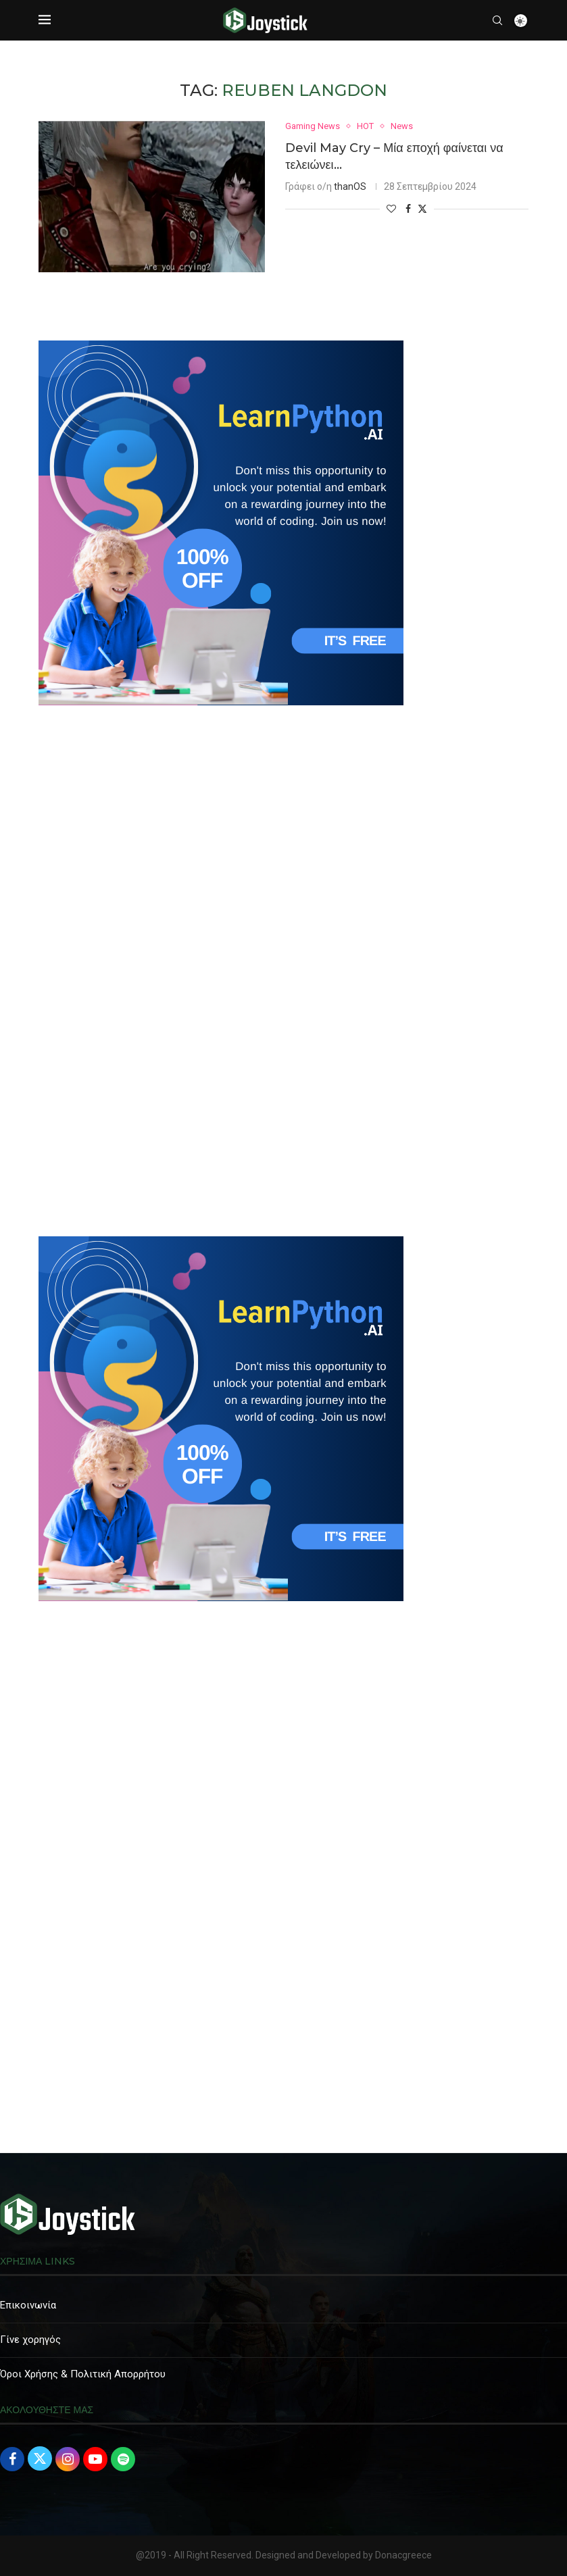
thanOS (350, 186)
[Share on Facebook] (408, 208)
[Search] (497, 20)
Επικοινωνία (28, 2305)
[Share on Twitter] (422, 208)
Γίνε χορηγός (30, 2339)
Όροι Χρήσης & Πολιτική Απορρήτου (83, 2374)
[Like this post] (391, 208)
